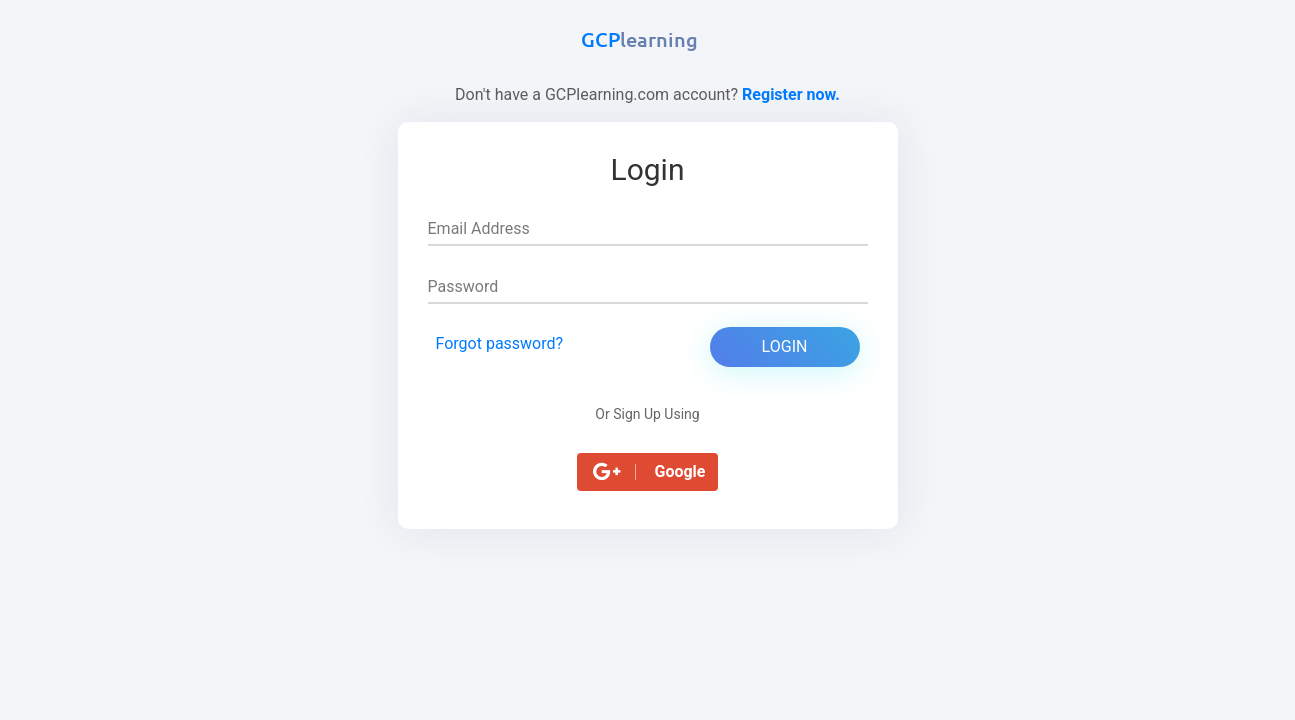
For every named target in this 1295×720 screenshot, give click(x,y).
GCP (639, 39)
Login (785, 346)
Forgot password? (500, 343)
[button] (648, 472)
